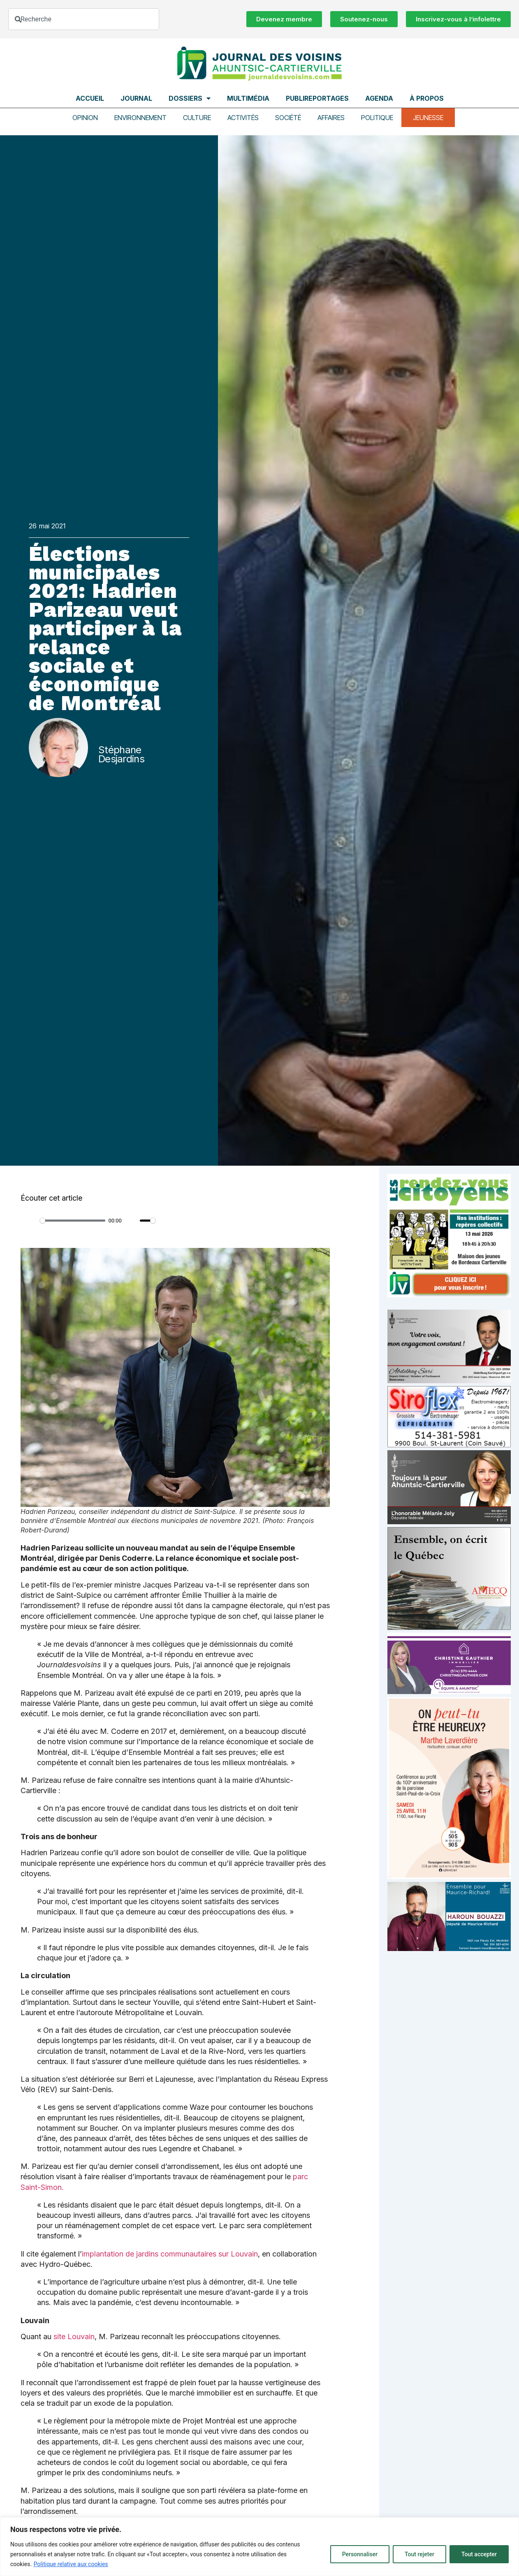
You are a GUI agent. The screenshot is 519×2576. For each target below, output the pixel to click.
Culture (197, 117)
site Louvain (74, 2336)
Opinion (85, 117)
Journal (136, 98)
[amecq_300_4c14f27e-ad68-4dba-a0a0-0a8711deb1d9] (449, 1628)
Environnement (140, 117)
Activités (243, 117)
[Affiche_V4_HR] (449, 1877)
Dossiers (190, 98)
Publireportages (317, 98)
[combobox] (83, 19)
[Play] (31, 1220)
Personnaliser (360, 2554)
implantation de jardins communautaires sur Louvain (170, 2254)
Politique (377, 117)
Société (288, 117)
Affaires (331, 117)
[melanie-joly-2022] (449, 1522)
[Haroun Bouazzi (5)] (449, 1949)
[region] (259, 2546)
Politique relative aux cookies (71, 2564)
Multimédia (248, 98)
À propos (427, 98)
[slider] (72, 1220)
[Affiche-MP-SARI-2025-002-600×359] (449, 1381)
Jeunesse (428, 117)
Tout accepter (479, 2554)
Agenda (379, 98)
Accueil (90, 98)
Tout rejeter (419, 2554)
